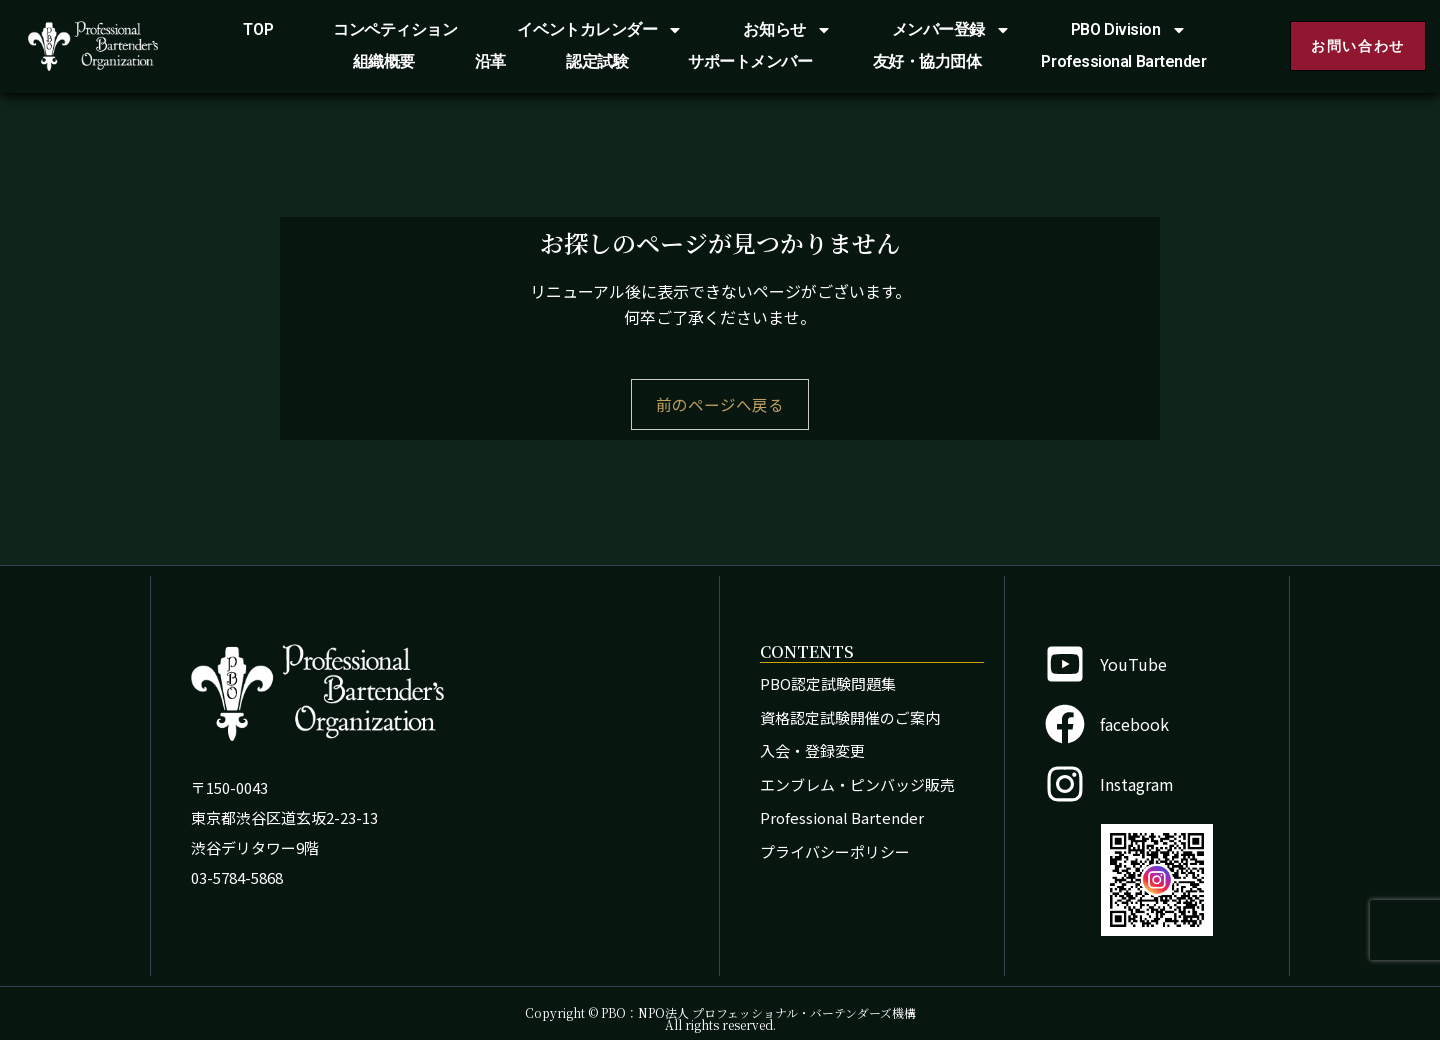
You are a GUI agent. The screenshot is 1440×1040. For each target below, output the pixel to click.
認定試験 (597, 61)
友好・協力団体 (927, 61)
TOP (258, 29)
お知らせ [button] (787, 30)
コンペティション (395, 29)
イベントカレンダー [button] (600, 30)
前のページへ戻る (720, 405)
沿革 (490, 61)
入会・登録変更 (812, 750)
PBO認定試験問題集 (828, 683)
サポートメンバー (750, 61)
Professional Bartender (1123, 61)
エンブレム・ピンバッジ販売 (857, 784)
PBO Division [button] (1129, 30)
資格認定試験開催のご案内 (850, 717)
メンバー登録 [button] (951, 30)
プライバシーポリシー (835, 851)
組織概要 (384, 61)
